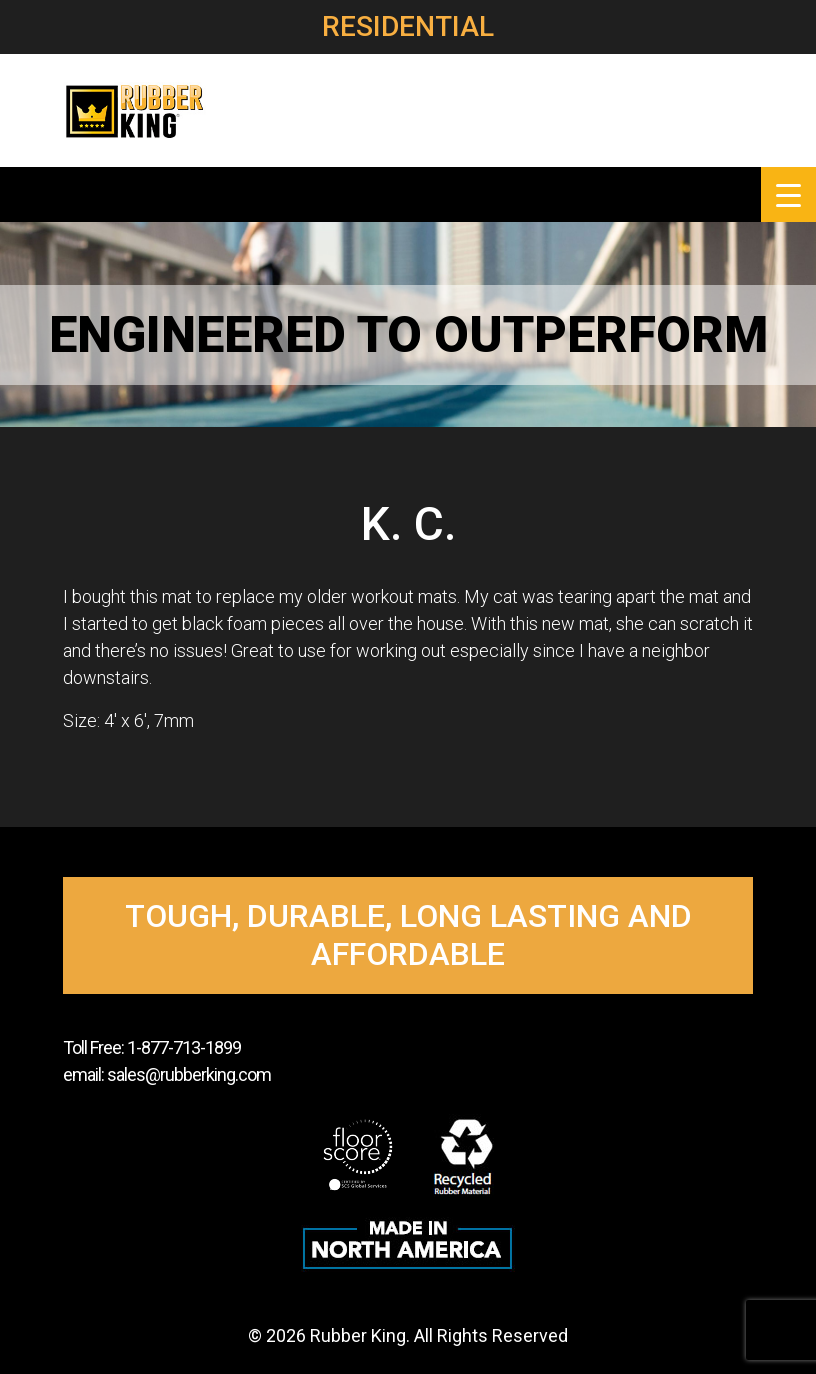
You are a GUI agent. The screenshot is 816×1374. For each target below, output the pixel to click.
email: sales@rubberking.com (167, 1074)
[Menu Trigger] (788, 194)
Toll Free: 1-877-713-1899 (152, 1047)
